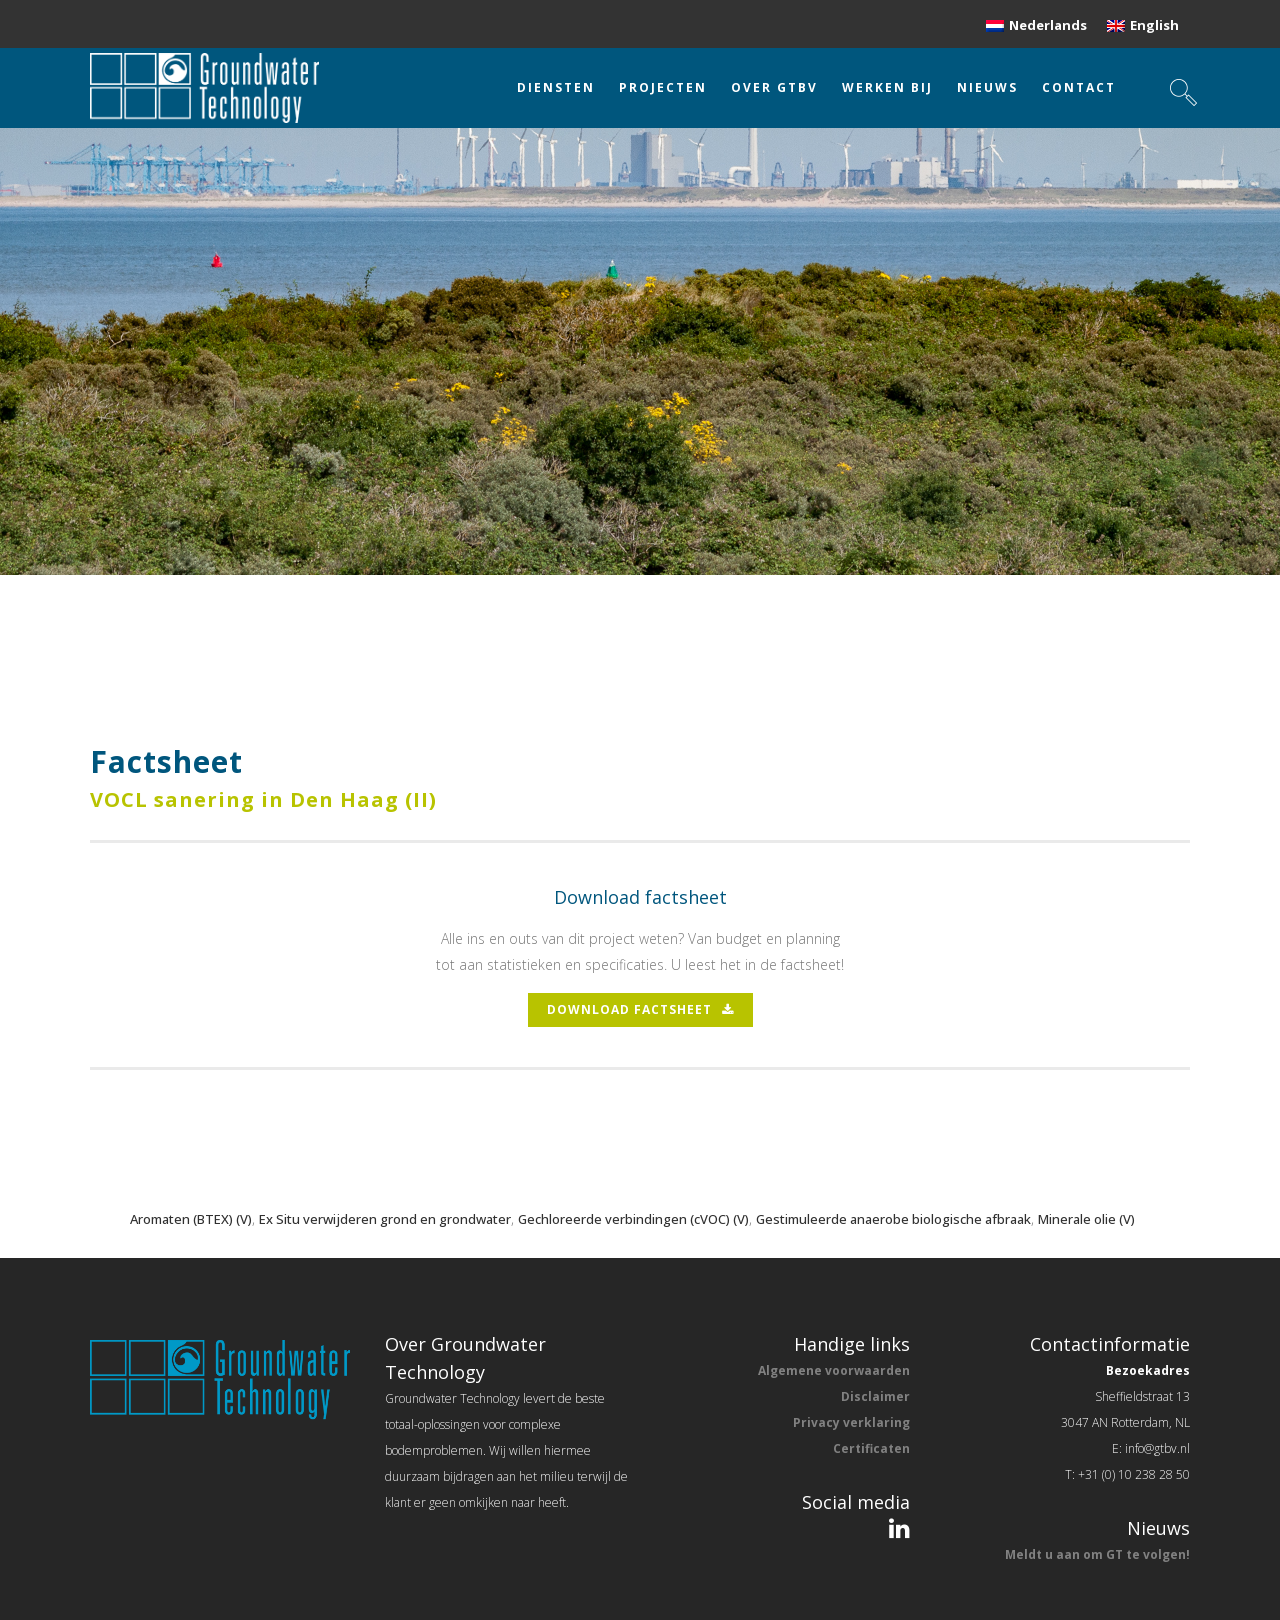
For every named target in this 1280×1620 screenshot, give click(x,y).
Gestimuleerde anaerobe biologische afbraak (893, 1219)
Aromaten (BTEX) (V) (191, 1219)
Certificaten (871, 1448)
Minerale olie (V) (1086, 1219)
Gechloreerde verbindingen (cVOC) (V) (633, 1219)
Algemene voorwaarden (834, 1370)
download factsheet (640, 1009)
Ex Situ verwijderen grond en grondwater (385, 1219)
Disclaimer (875, 1396)
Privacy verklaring (851, 1422)
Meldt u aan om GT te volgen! (1097, 1554)
